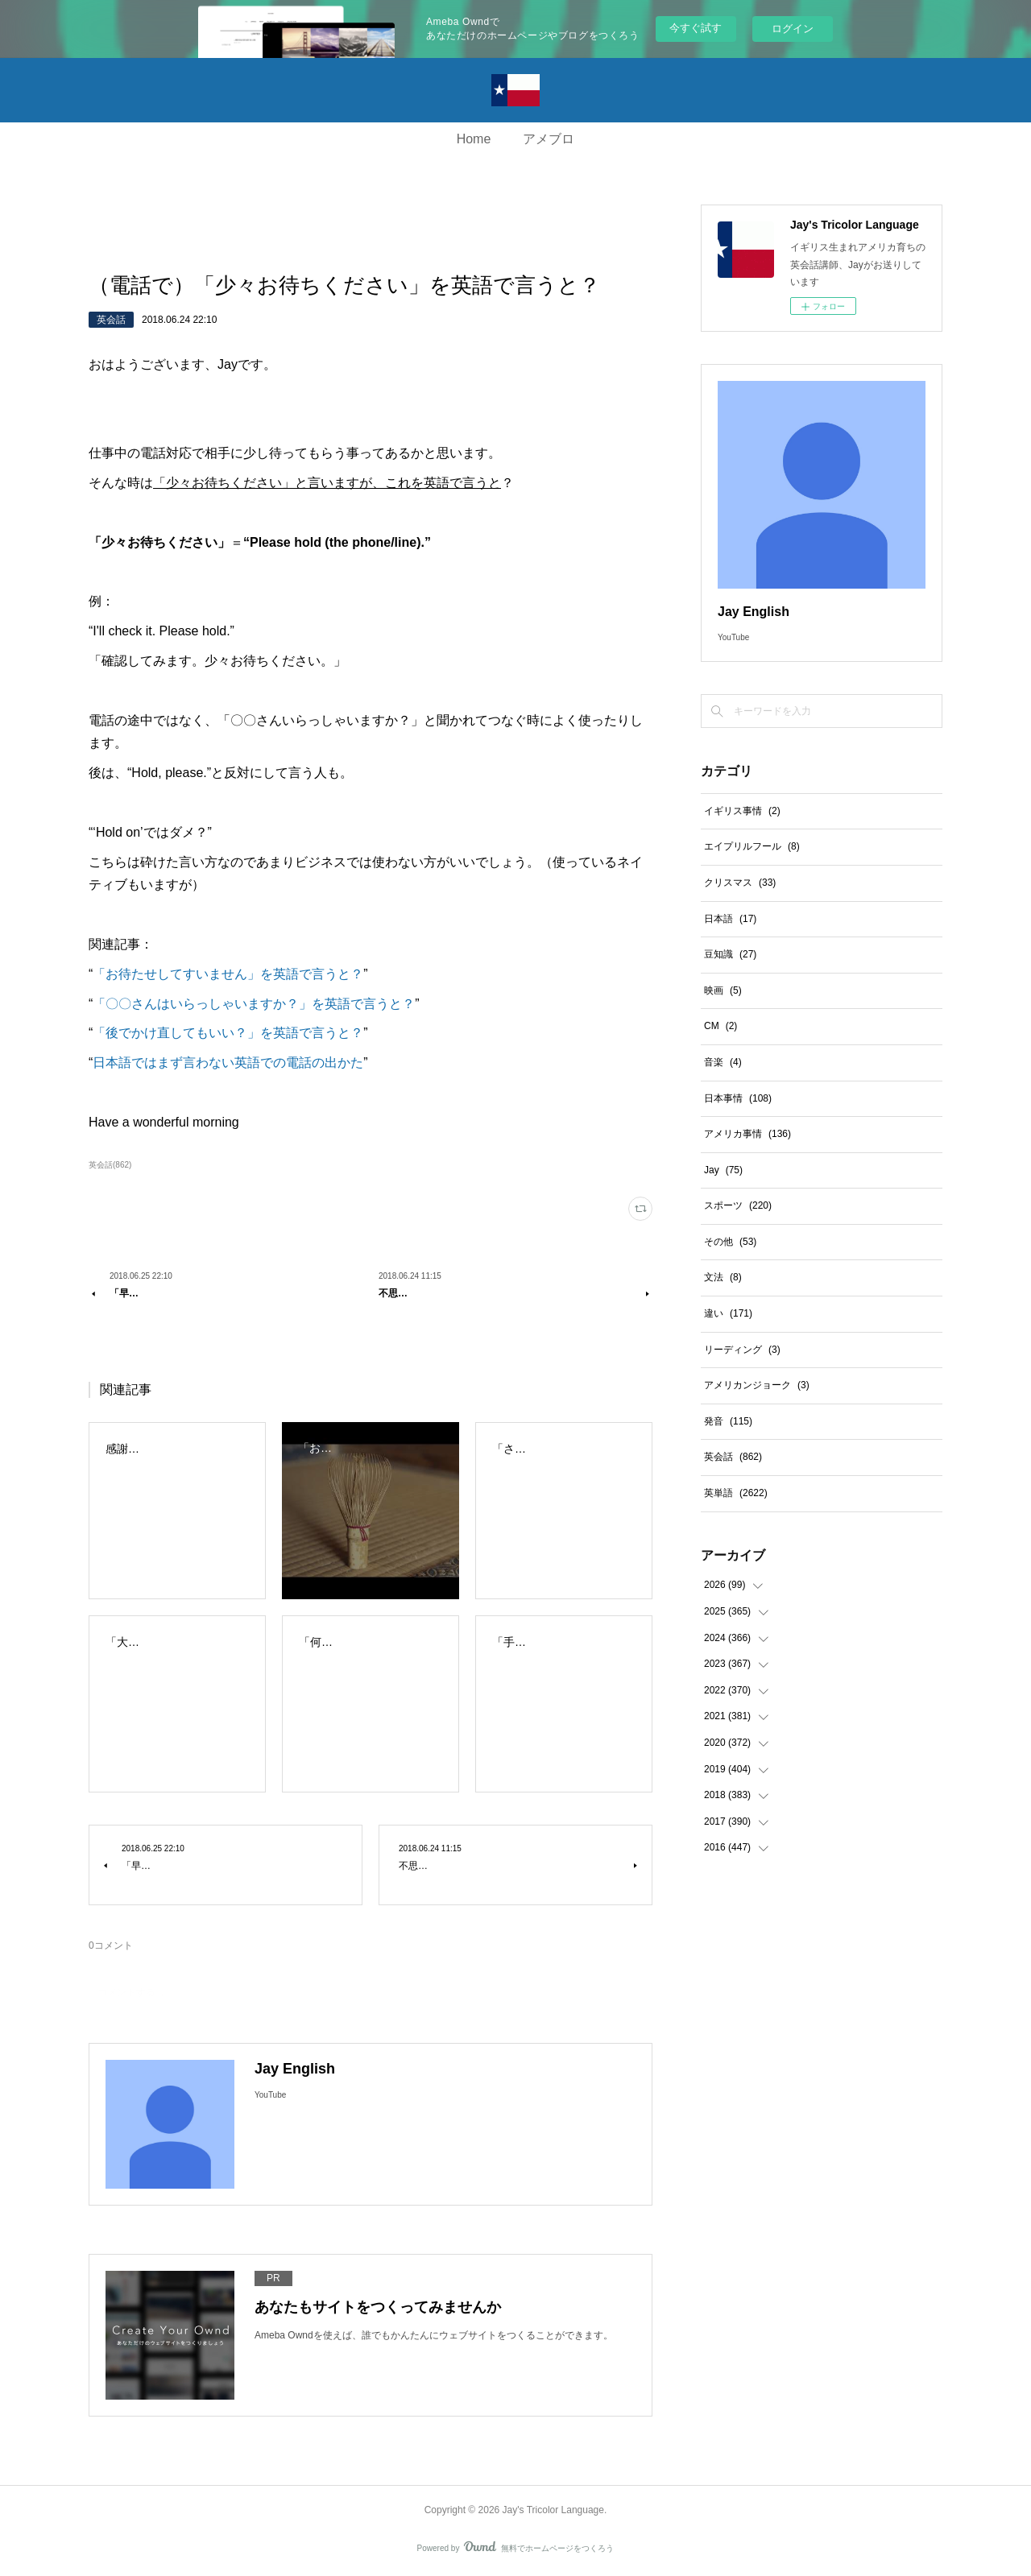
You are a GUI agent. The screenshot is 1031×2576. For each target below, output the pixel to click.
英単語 (736, 1493)
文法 (723, 1277)
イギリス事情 (742, 811)
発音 (728, 1421)
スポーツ (738, 1205)
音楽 (723, 1062)
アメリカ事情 (747, 1133)
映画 (723, 990)
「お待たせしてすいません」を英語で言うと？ (228, 974)
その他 (730, 1241)
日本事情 (738, 1098)
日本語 (730, 918)
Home (474, 139)
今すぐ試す (695, 28)
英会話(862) (110, 1164)
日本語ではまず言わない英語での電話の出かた (228, 1062)
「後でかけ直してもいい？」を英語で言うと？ (228, 1033)
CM (720, 1026)
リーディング (742, 1349)
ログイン (793, 29)
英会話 (111, 319)
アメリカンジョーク (756, 1385)
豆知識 (730, 954)
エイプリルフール (752, 846)
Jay (723, 1170)
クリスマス (740, 882)
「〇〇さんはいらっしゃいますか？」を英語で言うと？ (254, 1004)
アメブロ (548, 139)
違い (728, 1313)
